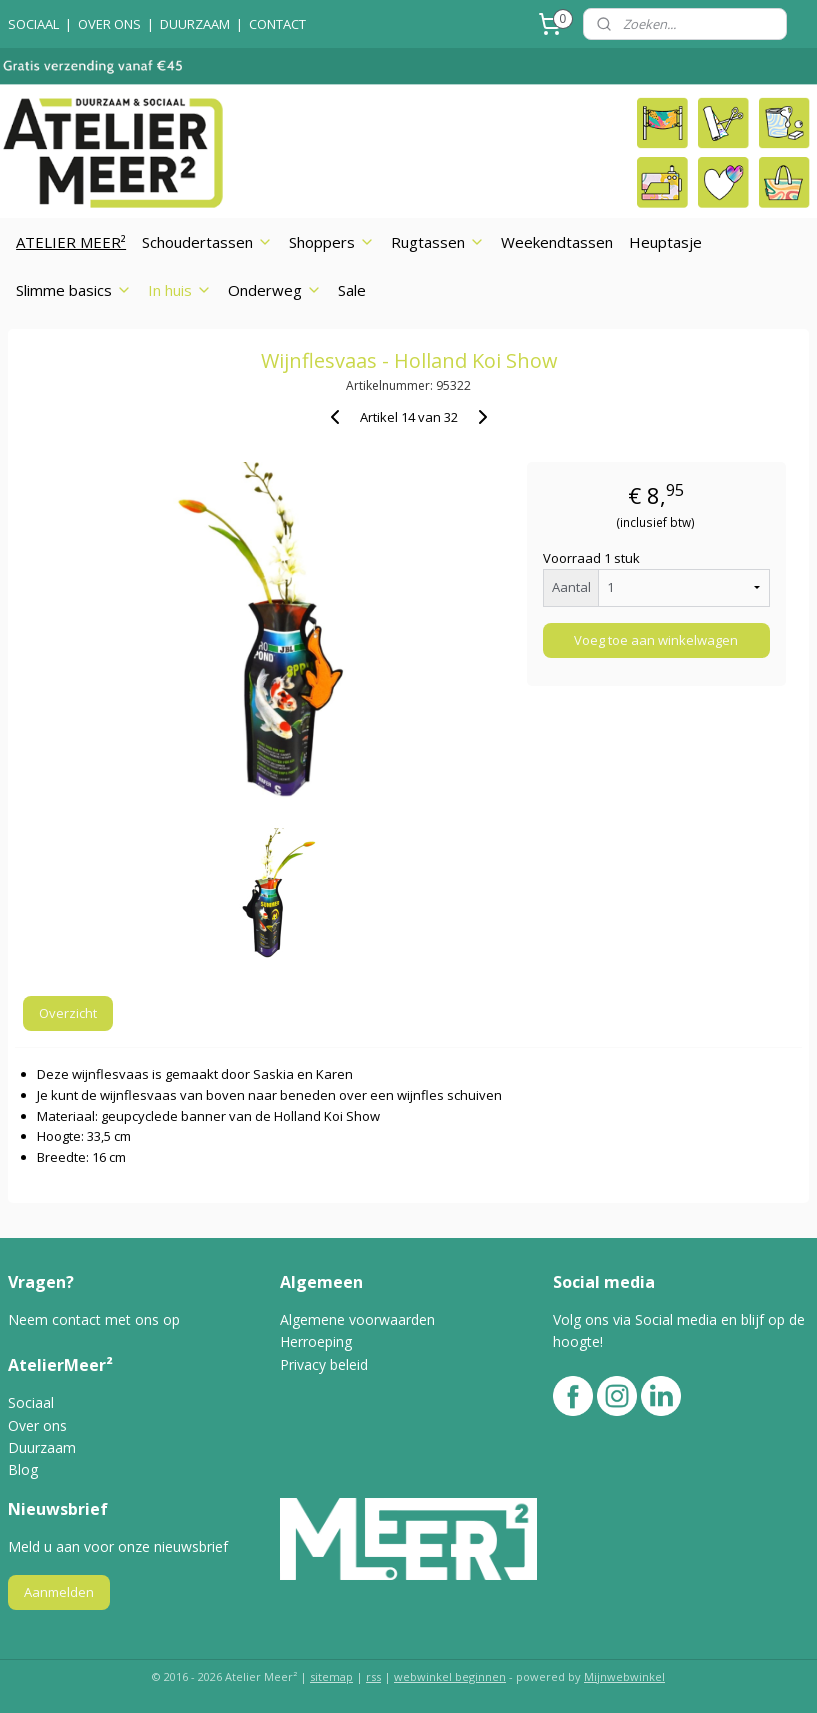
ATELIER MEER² (71, 242)
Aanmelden (59, 1592)
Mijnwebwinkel (624, 1676)
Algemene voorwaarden (357, 1319)
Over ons (39, 1425)
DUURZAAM (195, 24)
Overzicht (68, 1013)
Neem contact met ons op (94, 1319)
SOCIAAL (33, 24)
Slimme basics (74, 290)
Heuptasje (665, 242)
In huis (180, 290)
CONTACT (277, 24)
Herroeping (316, 1341)
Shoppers (332, 242)
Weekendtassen (557, 242)
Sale (352, 290)
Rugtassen (438, 242)
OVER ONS (109, 24)
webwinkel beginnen (450, 1676)
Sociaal (31, 1402)
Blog (23, 1469)
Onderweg (275, 290)
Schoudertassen (207, 242)
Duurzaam (42, 1447)
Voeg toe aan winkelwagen (656, 640)
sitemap (331, 1676)
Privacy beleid (324, 1364)
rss (373, 1676)
